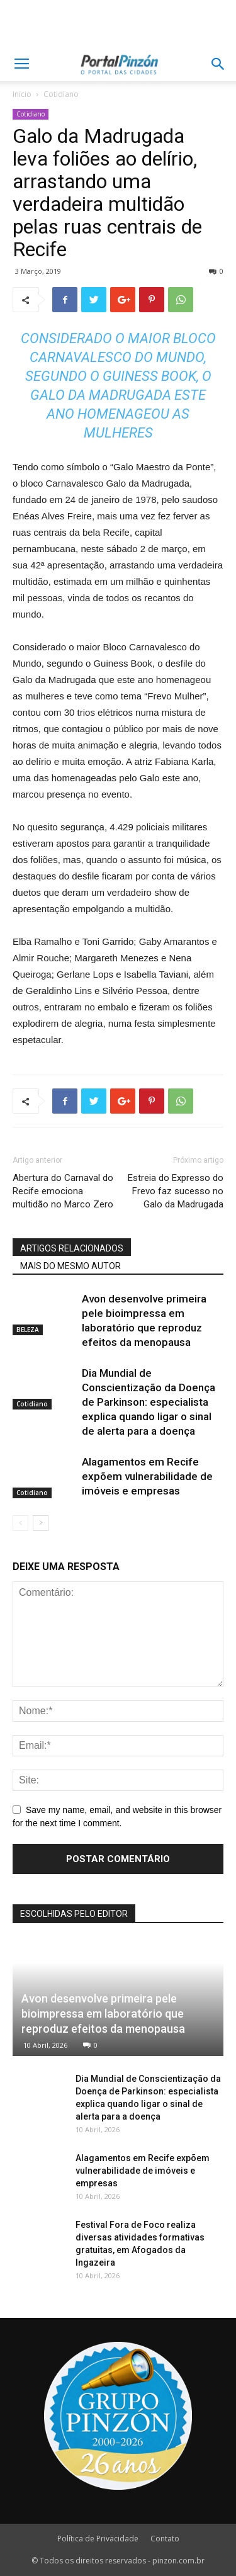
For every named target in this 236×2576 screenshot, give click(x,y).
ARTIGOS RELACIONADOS (71, 1248)
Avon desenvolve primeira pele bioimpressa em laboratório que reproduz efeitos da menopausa (103, 2013)
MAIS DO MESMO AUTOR (70, 1266)
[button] (218, 64)
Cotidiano (61, 94)
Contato (164, 2538)
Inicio (22, 94)
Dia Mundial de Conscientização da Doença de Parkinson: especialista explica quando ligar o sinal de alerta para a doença (148, 1402)
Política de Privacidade (97, 2538)
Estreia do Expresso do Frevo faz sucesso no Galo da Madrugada (175, 1191)
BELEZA (27, 1329)
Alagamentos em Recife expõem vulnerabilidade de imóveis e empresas (147, 1476)
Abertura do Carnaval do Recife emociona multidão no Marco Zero (63, 1191)
